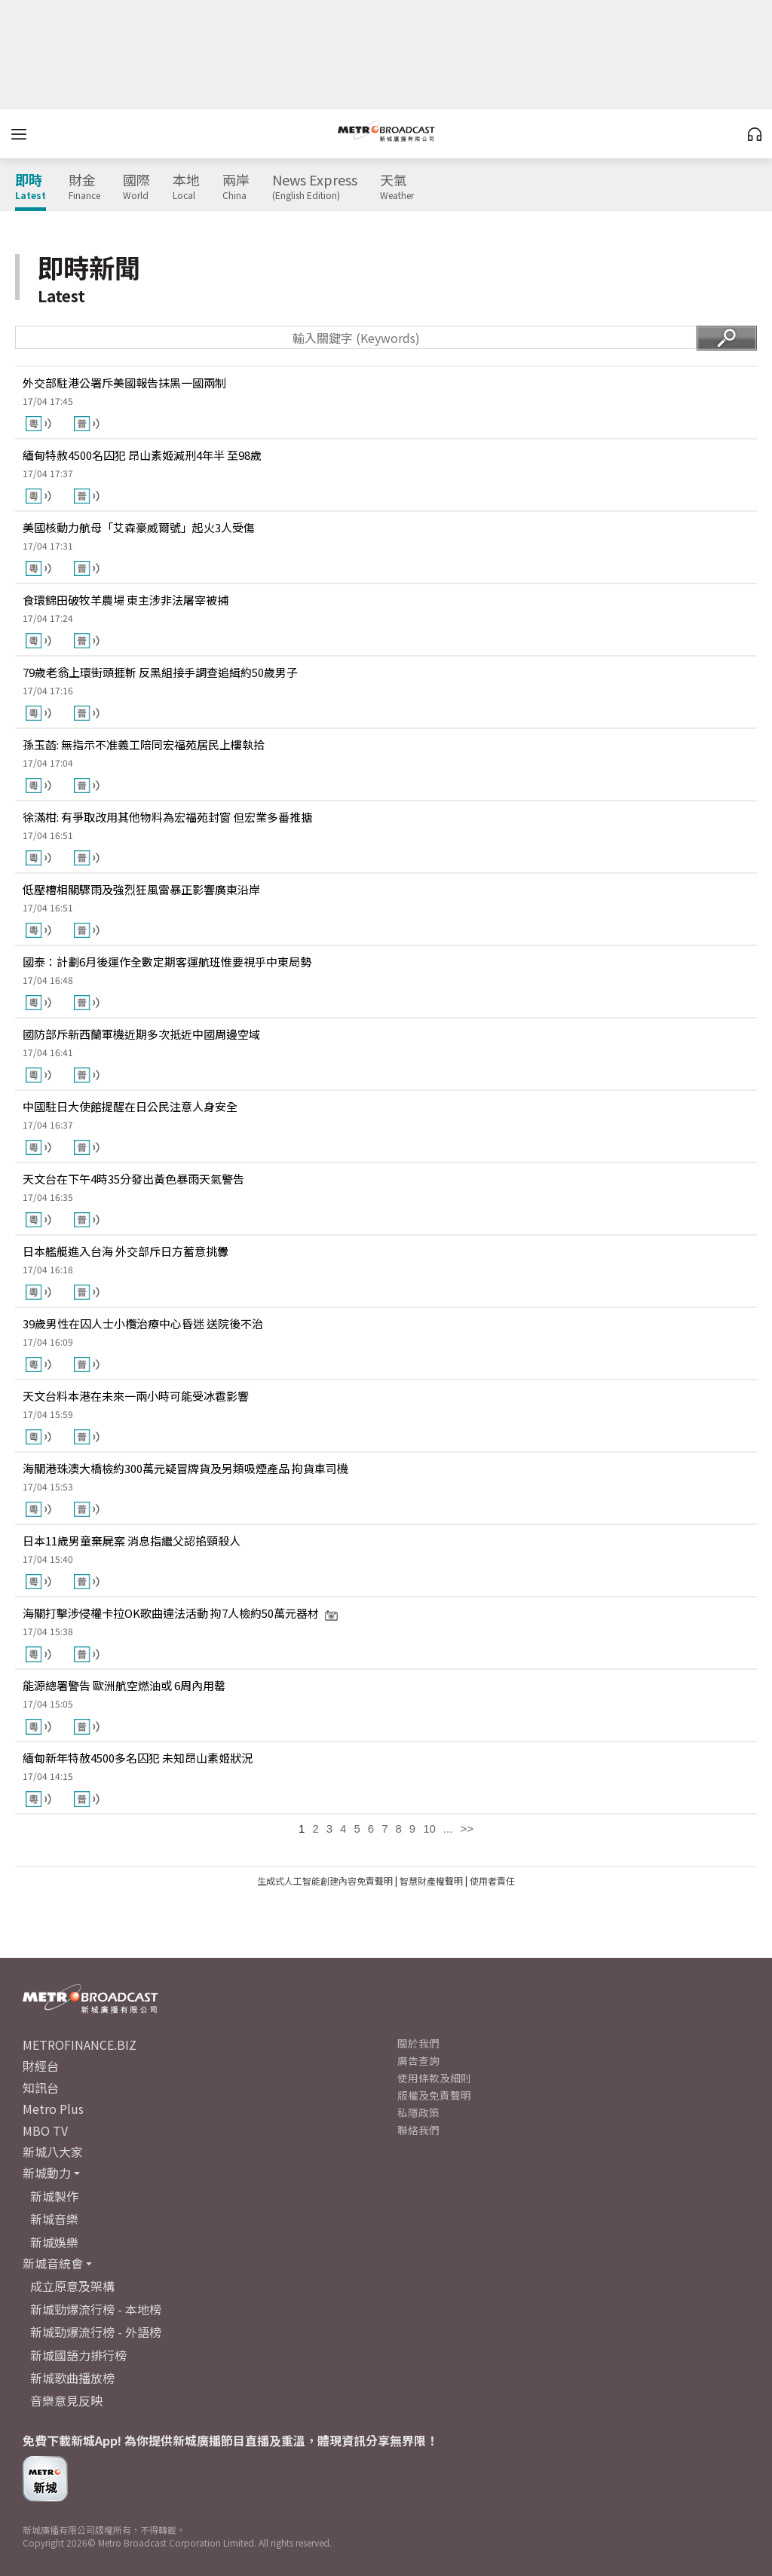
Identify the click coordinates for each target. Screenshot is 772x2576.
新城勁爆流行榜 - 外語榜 (95, 2332)
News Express (314, 187)
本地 (186, 187)
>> (466, 1828)
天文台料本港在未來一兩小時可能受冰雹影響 (136, 1396)
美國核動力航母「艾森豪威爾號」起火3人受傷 (139, 527)
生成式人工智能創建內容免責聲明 (325, 1880)
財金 (84, 187)
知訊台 (41, 2087)
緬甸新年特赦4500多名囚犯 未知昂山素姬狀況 (138, 1758)
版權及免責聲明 (434, 2095)
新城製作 (54, 2196)
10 (429, 1828)
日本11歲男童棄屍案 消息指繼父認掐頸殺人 (131, 1540)
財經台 (41, 2066)
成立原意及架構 (72, 2286)
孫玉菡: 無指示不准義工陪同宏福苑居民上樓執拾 (144, 744)
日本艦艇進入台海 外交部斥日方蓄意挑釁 (125, 1251)
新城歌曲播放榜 (72, 2378)
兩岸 (236, 187)
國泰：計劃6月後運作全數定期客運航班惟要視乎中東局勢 (167, 961)
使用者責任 (492, 1880)
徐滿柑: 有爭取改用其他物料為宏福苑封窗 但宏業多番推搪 (167, 817)
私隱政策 (418, 2112)
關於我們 (418, 2043)
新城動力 (47, 2173)
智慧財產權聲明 (431, 1880)
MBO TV (45, 2130)
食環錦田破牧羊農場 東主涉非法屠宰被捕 (125, 600)
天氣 (397, 187)
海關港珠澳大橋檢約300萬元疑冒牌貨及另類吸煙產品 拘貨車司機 (185, 1468)
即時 (30, 187)
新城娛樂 (54, 2242)
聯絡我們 (418, 2129)
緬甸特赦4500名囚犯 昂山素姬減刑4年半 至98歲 (142, 455)
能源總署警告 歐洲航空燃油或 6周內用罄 (124, 1685)
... (448, 1828)
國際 (136, 187)
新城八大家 (53, 2152)
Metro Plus (53, 2109)
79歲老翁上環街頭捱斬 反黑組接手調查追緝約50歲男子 (160, 672)
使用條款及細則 (434, 2077)
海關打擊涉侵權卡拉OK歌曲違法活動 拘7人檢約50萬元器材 (181, 1613)
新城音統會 (53, 2263)
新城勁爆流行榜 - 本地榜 (95, 2309)
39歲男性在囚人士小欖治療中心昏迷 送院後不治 (143, 1323)
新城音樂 (54, 2219)
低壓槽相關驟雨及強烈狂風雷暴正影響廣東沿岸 (141, 889)
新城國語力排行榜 (78, 2355)
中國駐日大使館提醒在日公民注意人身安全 (130, 1106)
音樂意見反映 (66, 2400)
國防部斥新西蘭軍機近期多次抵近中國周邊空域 (141, 1034)
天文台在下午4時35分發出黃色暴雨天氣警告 (133, 1179)
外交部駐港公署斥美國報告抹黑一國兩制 (124, 383)
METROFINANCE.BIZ (79, 2044)
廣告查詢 (418, 2060)
